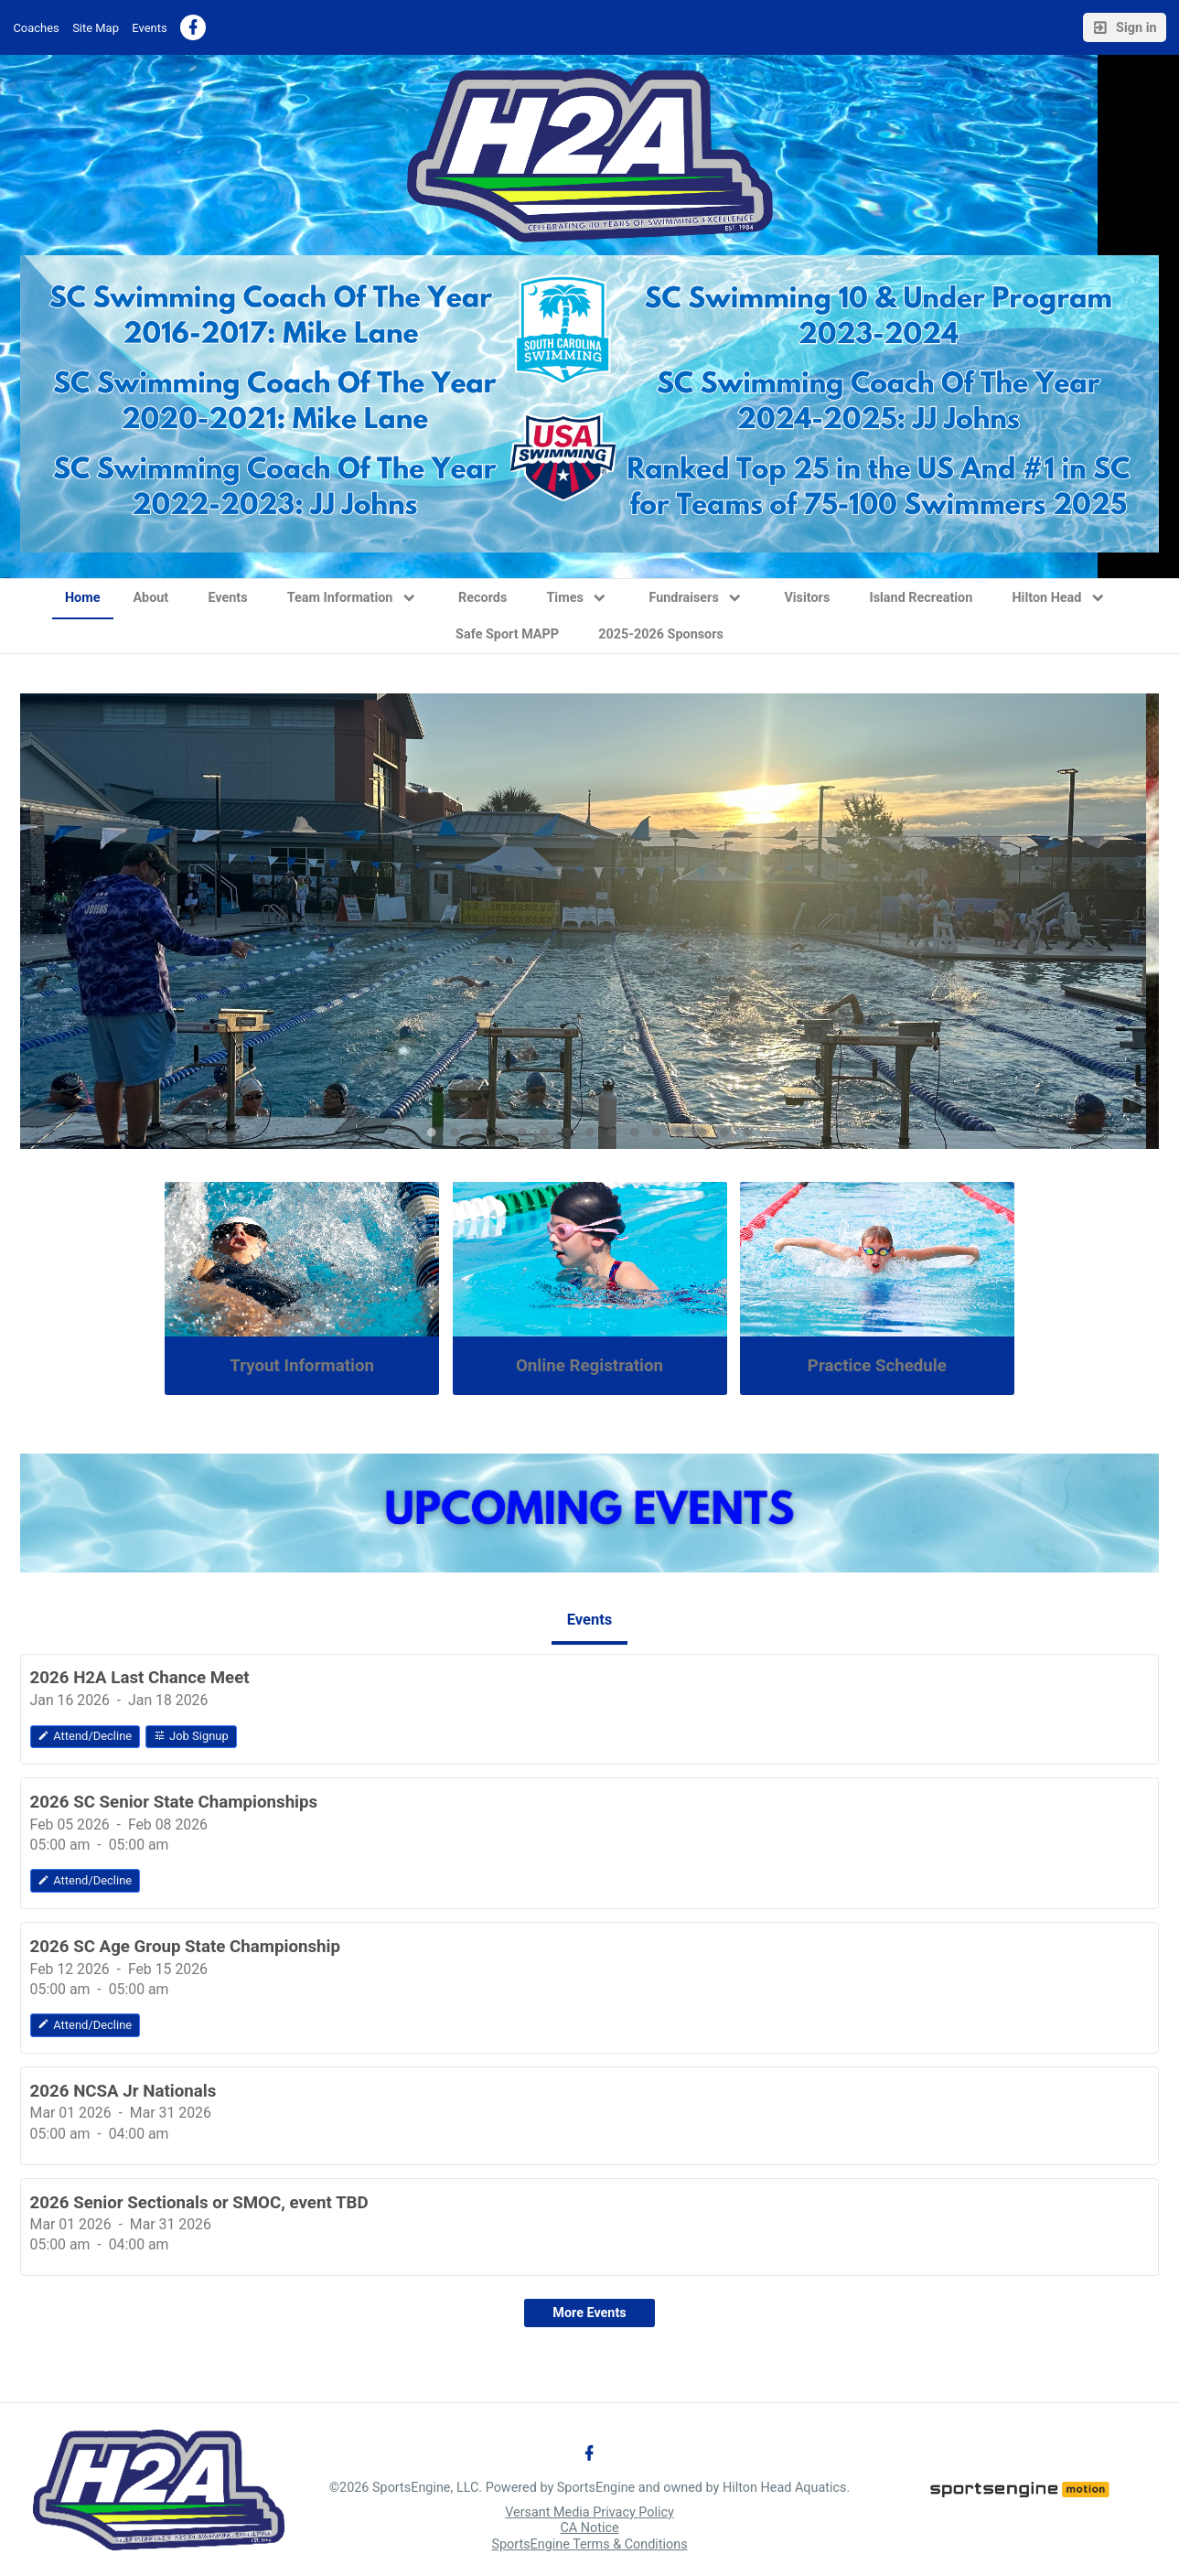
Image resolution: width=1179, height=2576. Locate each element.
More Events (589, 2313)
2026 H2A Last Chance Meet (140, 1678)
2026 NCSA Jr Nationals (123, 2091)
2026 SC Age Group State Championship (185, 1947)
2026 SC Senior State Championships (174, 1802)
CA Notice (589, 2528)
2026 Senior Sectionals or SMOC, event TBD (199, 2203)
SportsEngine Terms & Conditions (589, 2544)
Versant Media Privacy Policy (589, 2512)
